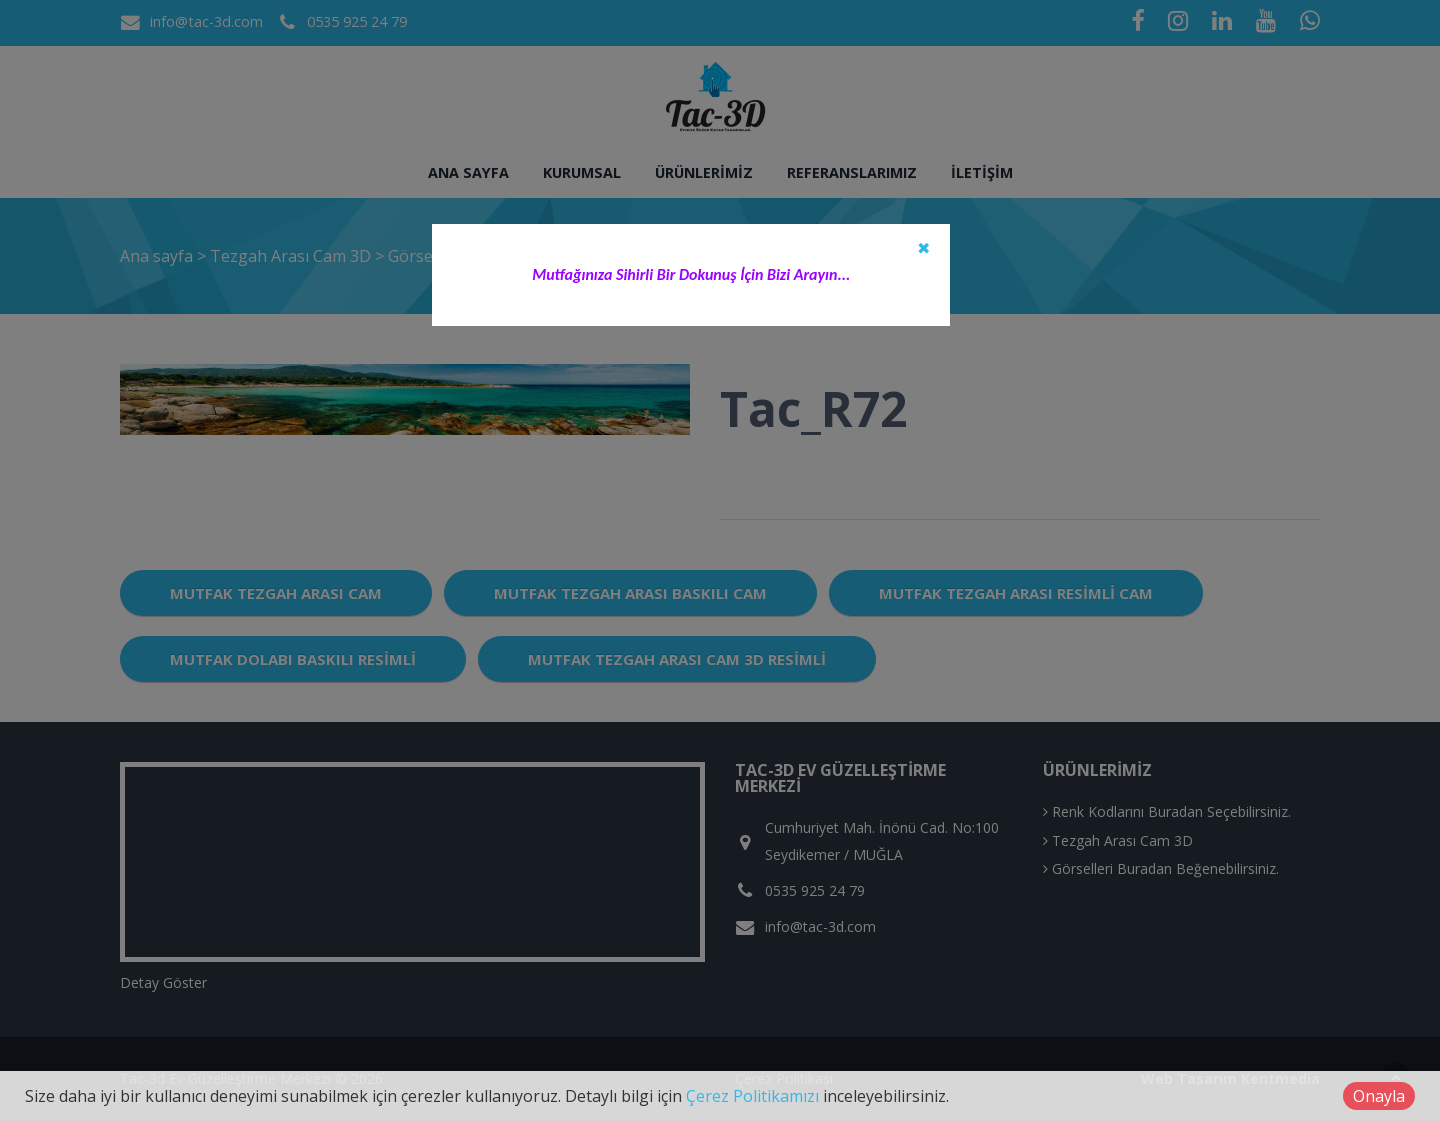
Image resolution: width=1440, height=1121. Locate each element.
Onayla (1379, 1096)
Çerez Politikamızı (752, 1096)
